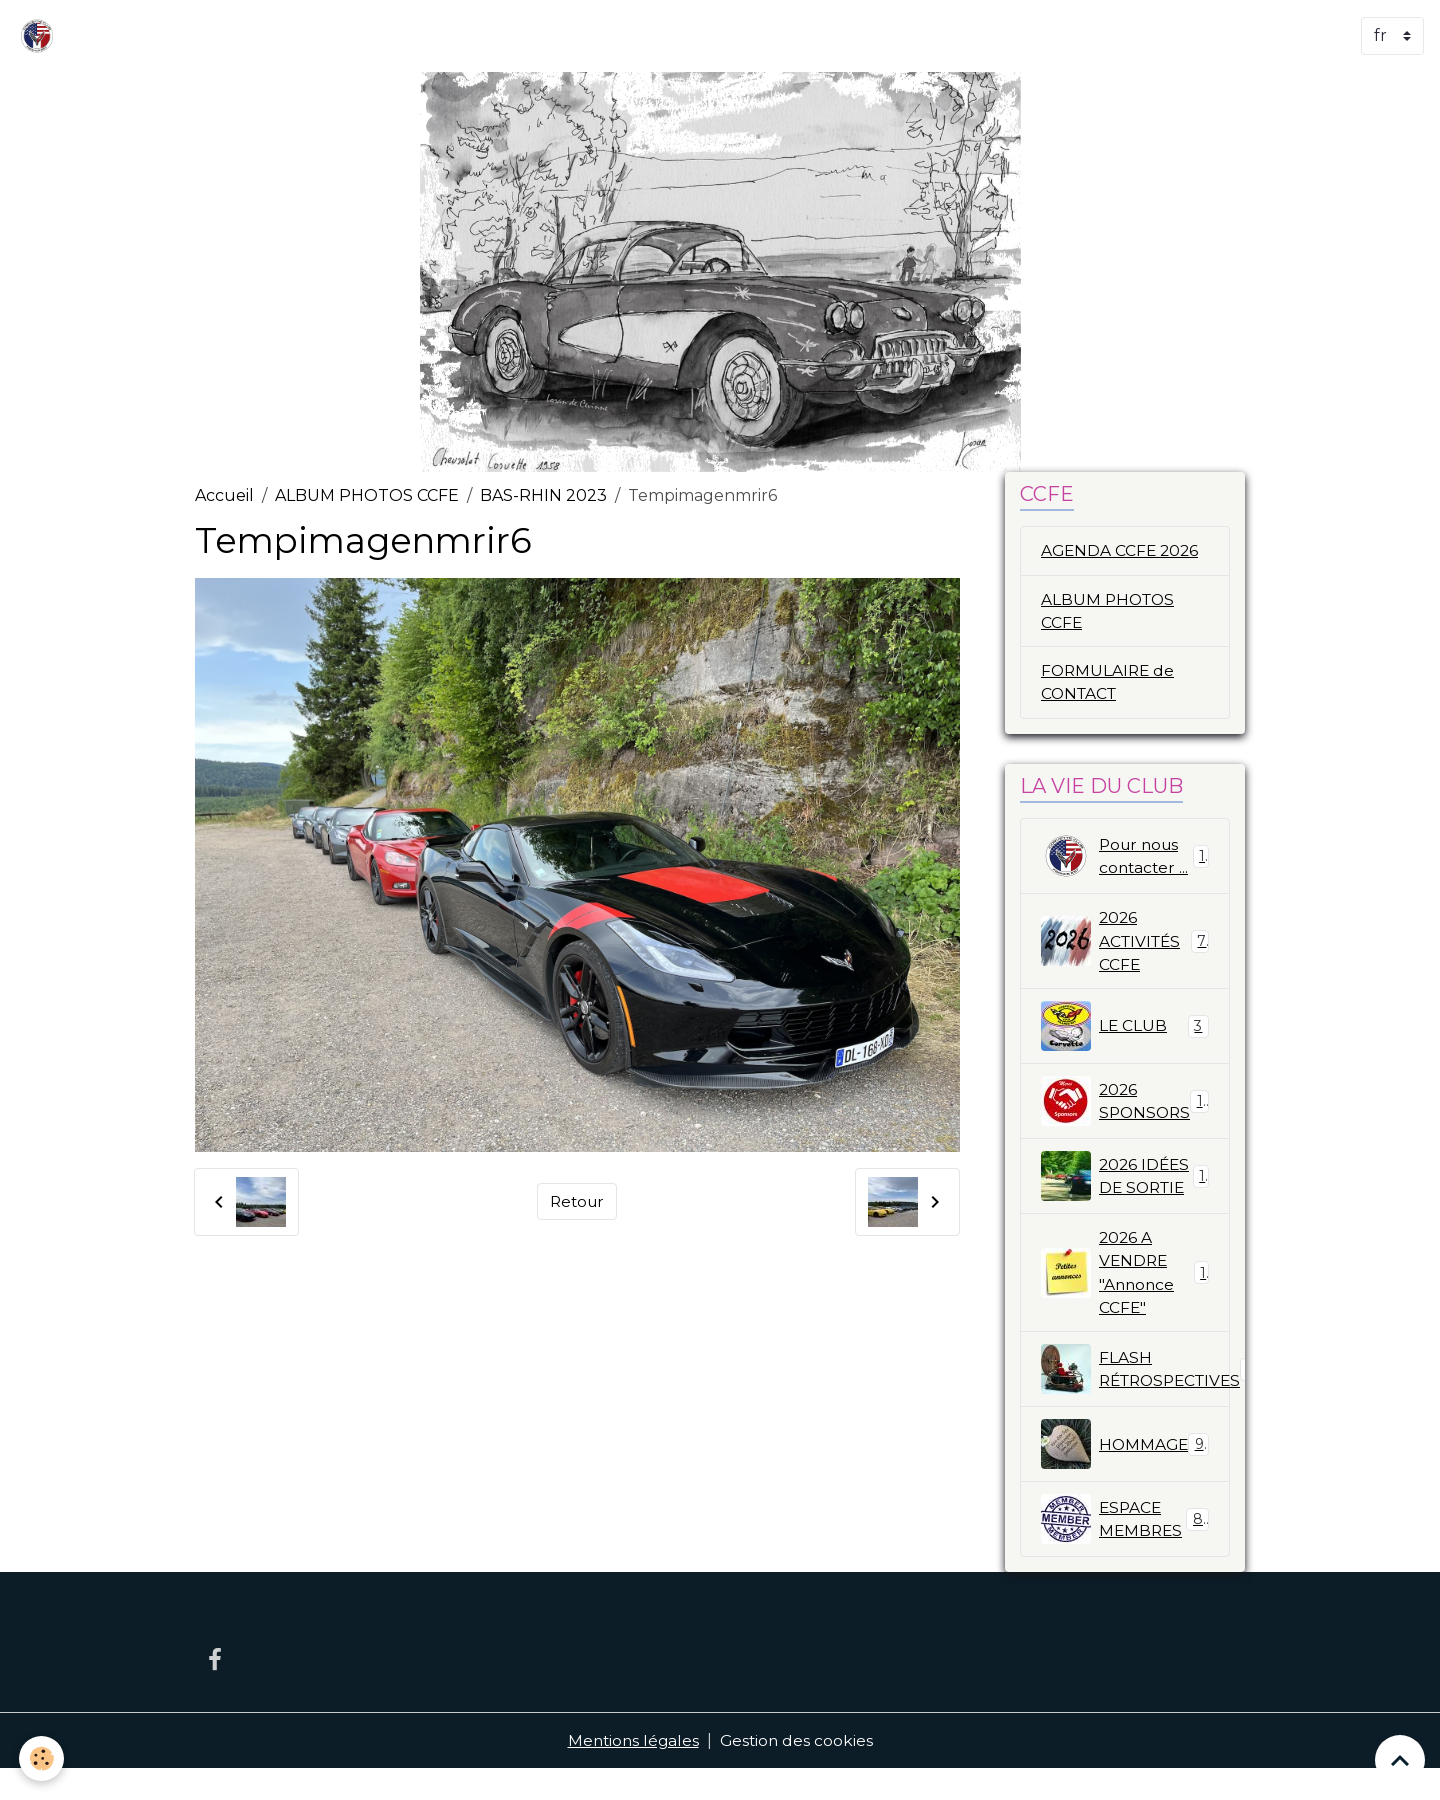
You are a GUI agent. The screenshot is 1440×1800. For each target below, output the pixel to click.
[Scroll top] (1400, 1760)
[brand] (41, 36)
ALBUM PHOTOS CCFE (367, 495)
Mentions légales (631, 1771)
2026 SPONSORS (1128, 1107)
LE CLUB (1125, 1032)
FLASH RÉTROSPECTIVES (1135, 1400)
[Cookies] (42, 1758)
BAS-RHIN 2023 (543, 495)
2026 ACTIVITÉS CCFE (1125, 945)
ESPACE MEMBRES (1125, 1550)
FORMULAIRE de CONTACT (1109, 684)
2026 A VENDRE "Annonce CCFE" (1125, 1301)
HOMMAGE (1125, 1475)
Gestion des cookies (798, 1771)
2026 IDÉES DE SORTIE (1125, 1192)
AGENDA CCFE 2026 (1122, 550)
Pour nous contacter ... (1125, 860)
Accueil (224, 495)
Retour (577, 1201)
